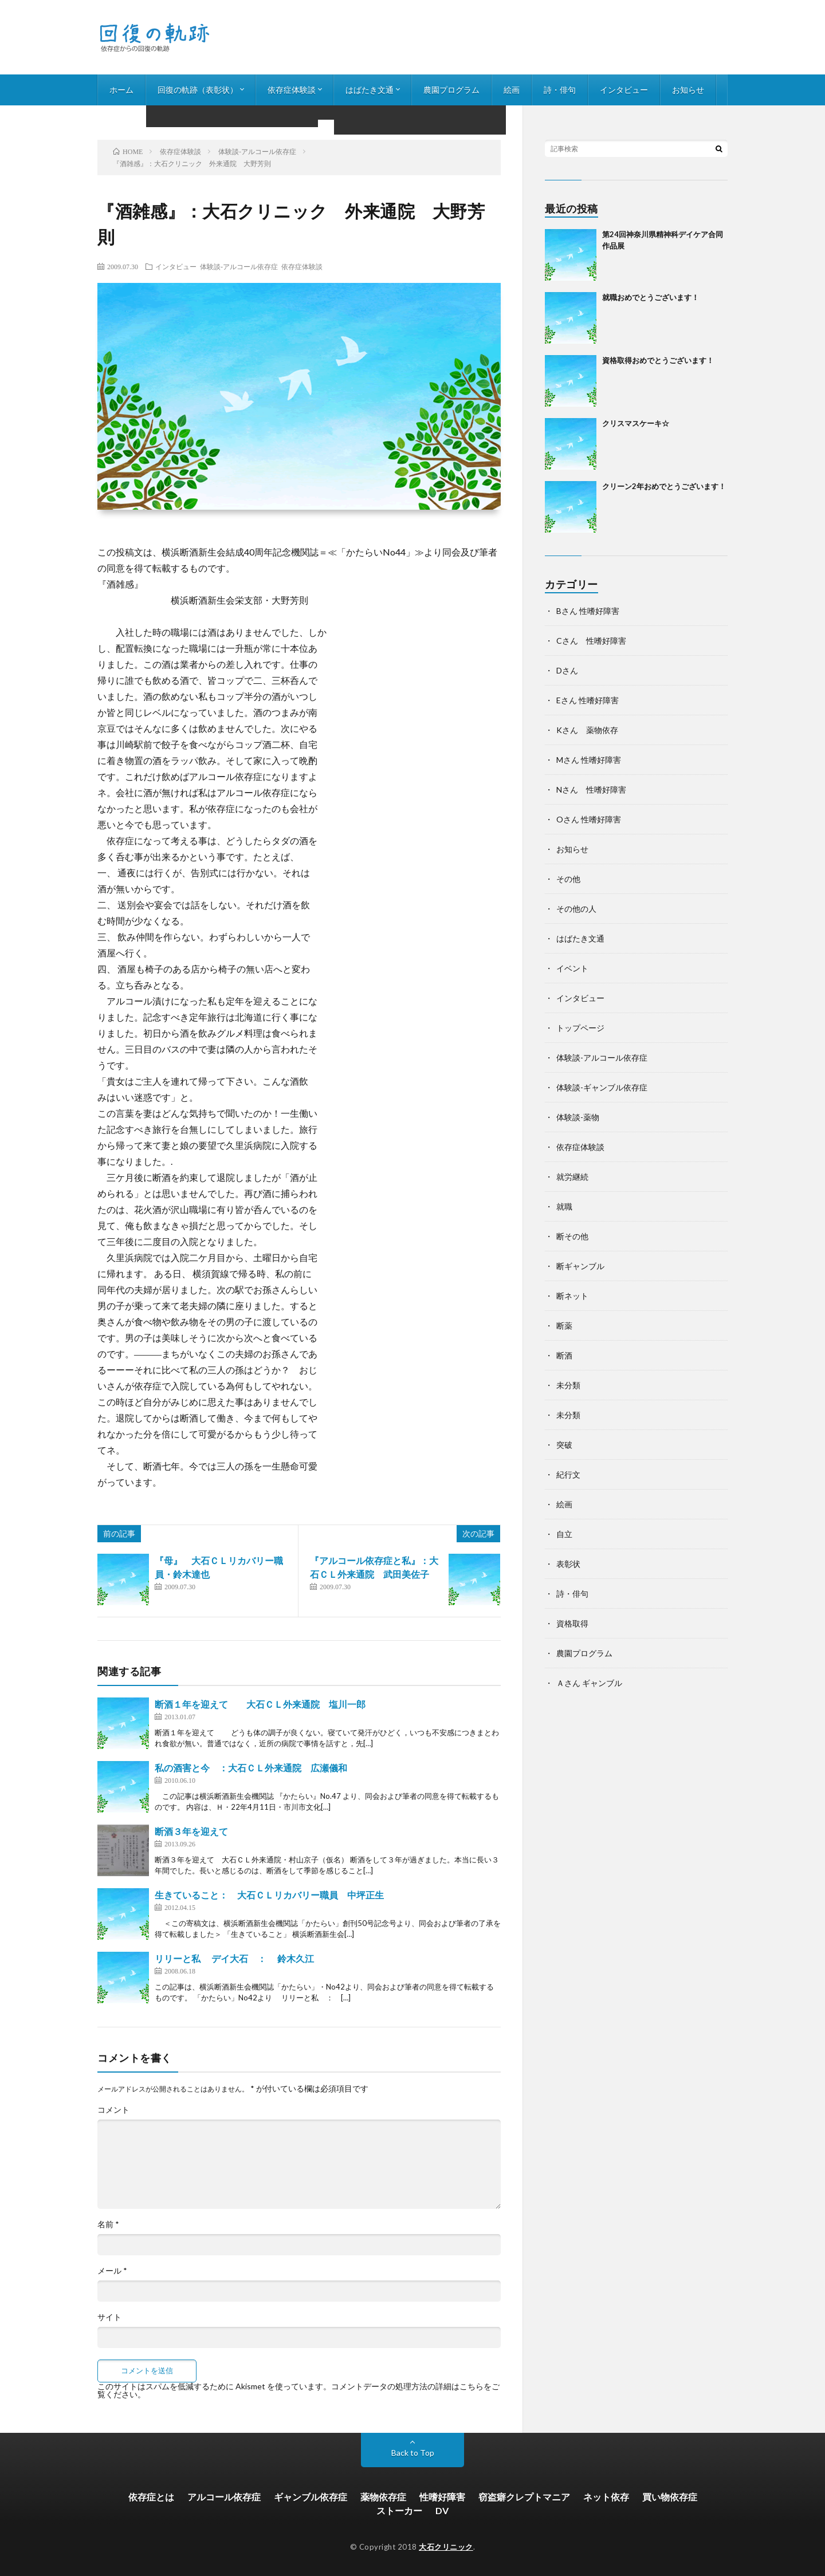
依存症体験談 (292, 89)
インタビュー (624, 89)
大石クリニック (446, 2546)
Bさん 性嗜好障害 (587, 611)
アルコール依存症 (224, 2496)
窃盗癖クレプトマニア (524, 2496)
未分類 (568, 1385)
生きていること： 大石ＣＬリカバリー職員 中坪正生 (269, 1894)
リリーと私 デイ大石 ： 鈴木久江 (234, 1958)
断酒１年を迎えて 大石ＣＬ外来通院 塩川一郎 (260, 1704)
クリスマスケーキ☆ (635, 423)
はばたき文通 (369, 89)
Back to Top (412, 2452)
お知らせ (688, 89)
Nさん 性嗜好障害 (591, 789)
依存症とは (151, 2496)
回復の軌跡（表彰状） (198, 89)
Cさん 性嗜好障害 (591, 640)
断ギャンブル (580, 1266)
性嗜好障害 (442, 2496)
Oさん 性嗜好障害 (588, 819)
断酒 (564, 1355)
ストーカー (399, 2510)
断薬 (564, 1325)
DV (442, 2510)
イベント (572, 968)
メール (112, 2271)
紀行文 (568, 1474)
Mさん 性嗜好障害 (588, 760)
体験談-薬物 (577, 1117)
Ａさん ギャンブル (589, 1683)
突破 (564, 1445)
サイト (109, 2317)
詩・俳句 (560, 89)
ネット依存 (606, 2496)
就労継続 (572, 1176)
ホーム (121, 89)
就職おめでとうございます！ (650, 297)
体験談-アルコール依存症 (239, 266)
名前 (108, 2224)
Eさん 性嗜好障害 (587, 700)
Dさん (567, 670)
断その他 (572, 1236)
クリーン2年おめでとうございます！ (664, 486)
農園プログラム (451, 89)
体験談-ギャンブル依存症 (601, 1087)
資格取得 (572, 1623)
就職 (564, 1206)
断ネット (572, 1296)
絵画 (512, 89)
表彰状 (568, 1564)
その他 (568, 879)
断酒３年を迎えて (191, 1831)
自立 (564, 1534)
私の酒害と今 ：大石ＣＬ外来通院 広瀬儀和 (251, 1767)
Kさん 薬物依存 (587, 730)
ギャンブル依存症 (310, 2496)
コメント (113, 2110)
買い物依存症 (669, 2496)
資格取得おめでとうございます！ (658, 360)
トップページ (580, 1028)
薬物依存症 (383, 2496)
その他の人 (576, 908)
